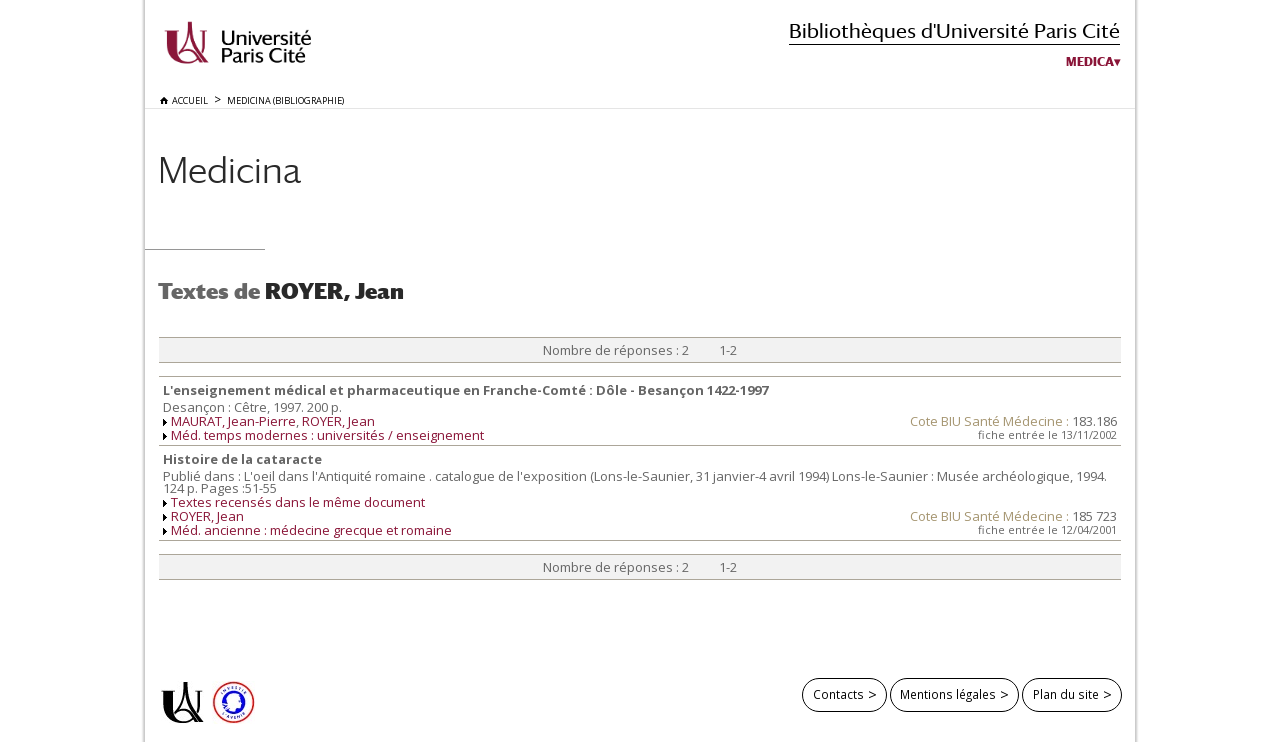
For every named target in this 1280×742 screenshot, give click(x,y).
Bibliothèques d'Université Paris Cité (954, 30)
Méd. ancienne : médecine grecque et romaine (311, 530)
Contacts (838, 694)
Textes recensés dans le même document (298, 502)
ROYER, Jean (338, 421)
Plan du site (1066, 694)
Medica (1090, 62)
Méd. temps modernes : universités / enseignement (327, 435)
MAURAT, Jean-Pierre (233, 421)
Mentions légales (948, 694)
